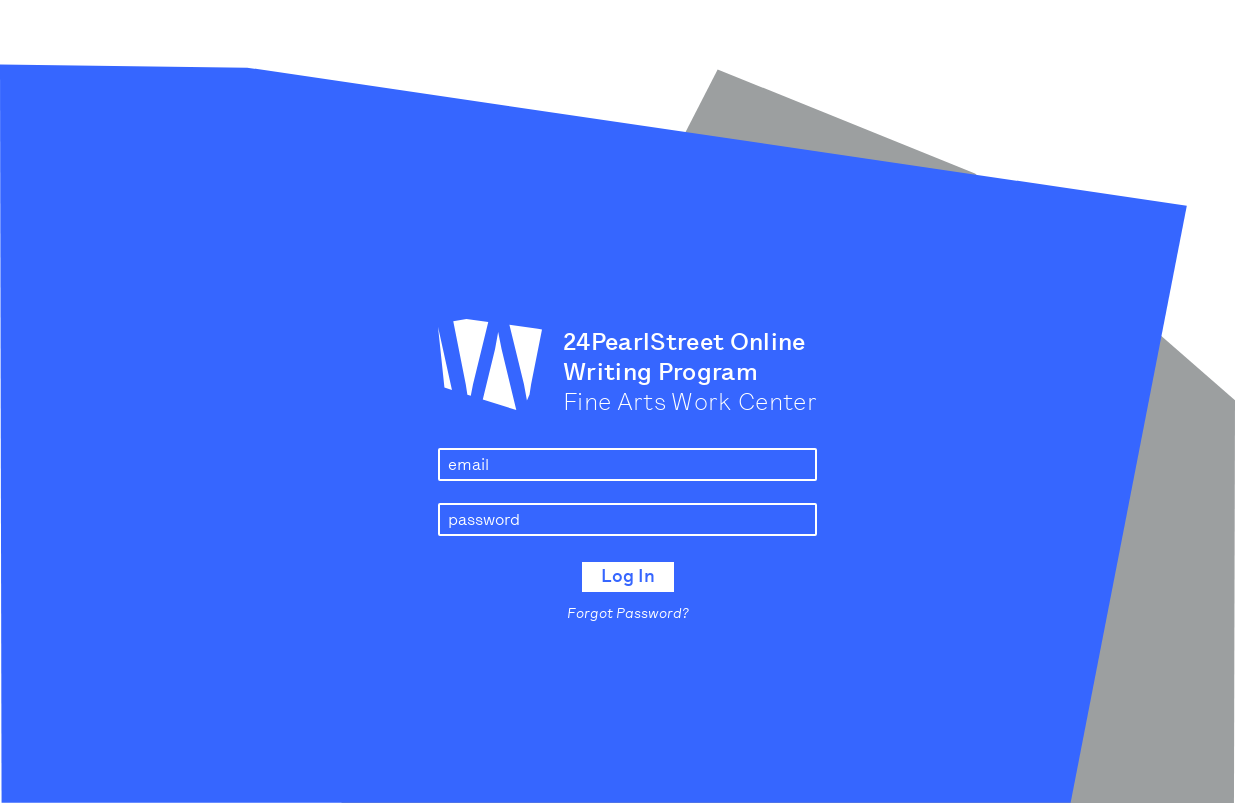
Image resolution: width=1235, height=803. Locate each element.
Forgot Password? (628, 613)
